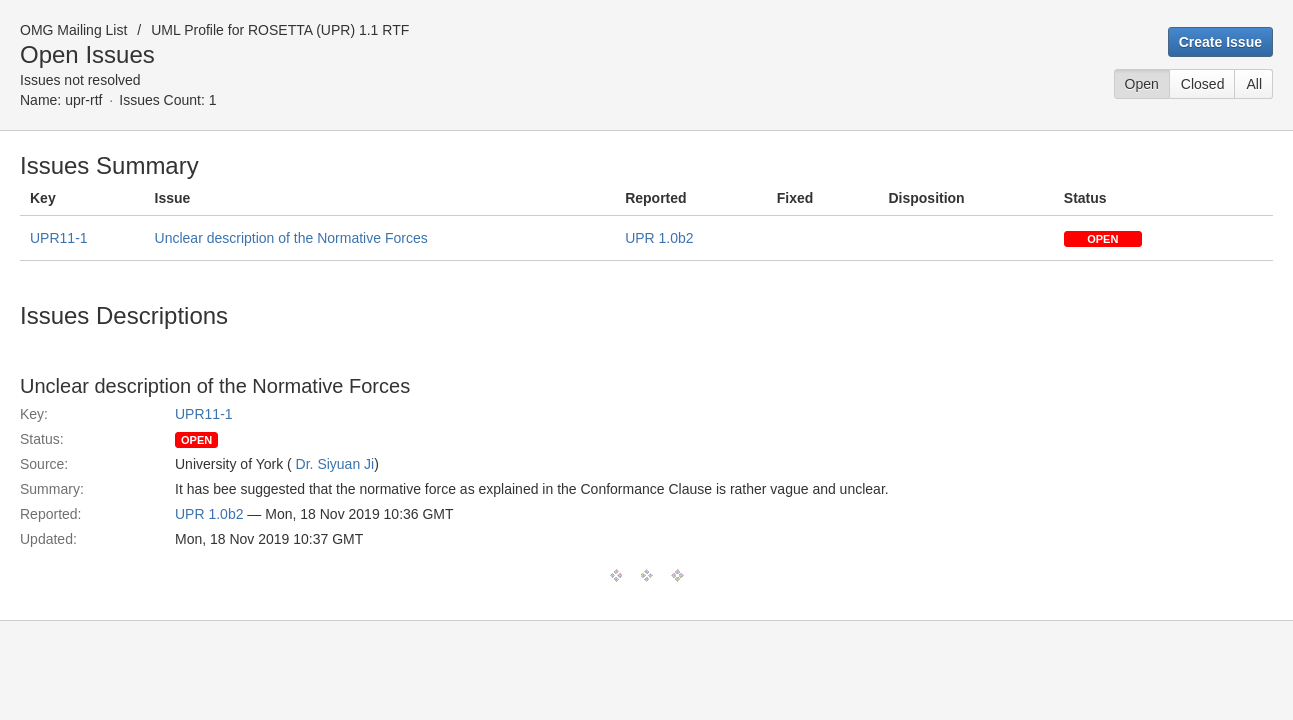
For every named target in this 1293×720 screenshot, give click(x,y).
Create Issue (1220, 42)
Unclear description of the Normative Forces (291, 238)
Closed (1203, 84)
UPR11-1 (59, 238)
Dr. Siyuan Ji (335, 464)
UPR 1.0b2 (659, 238)
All (1254, 84)
